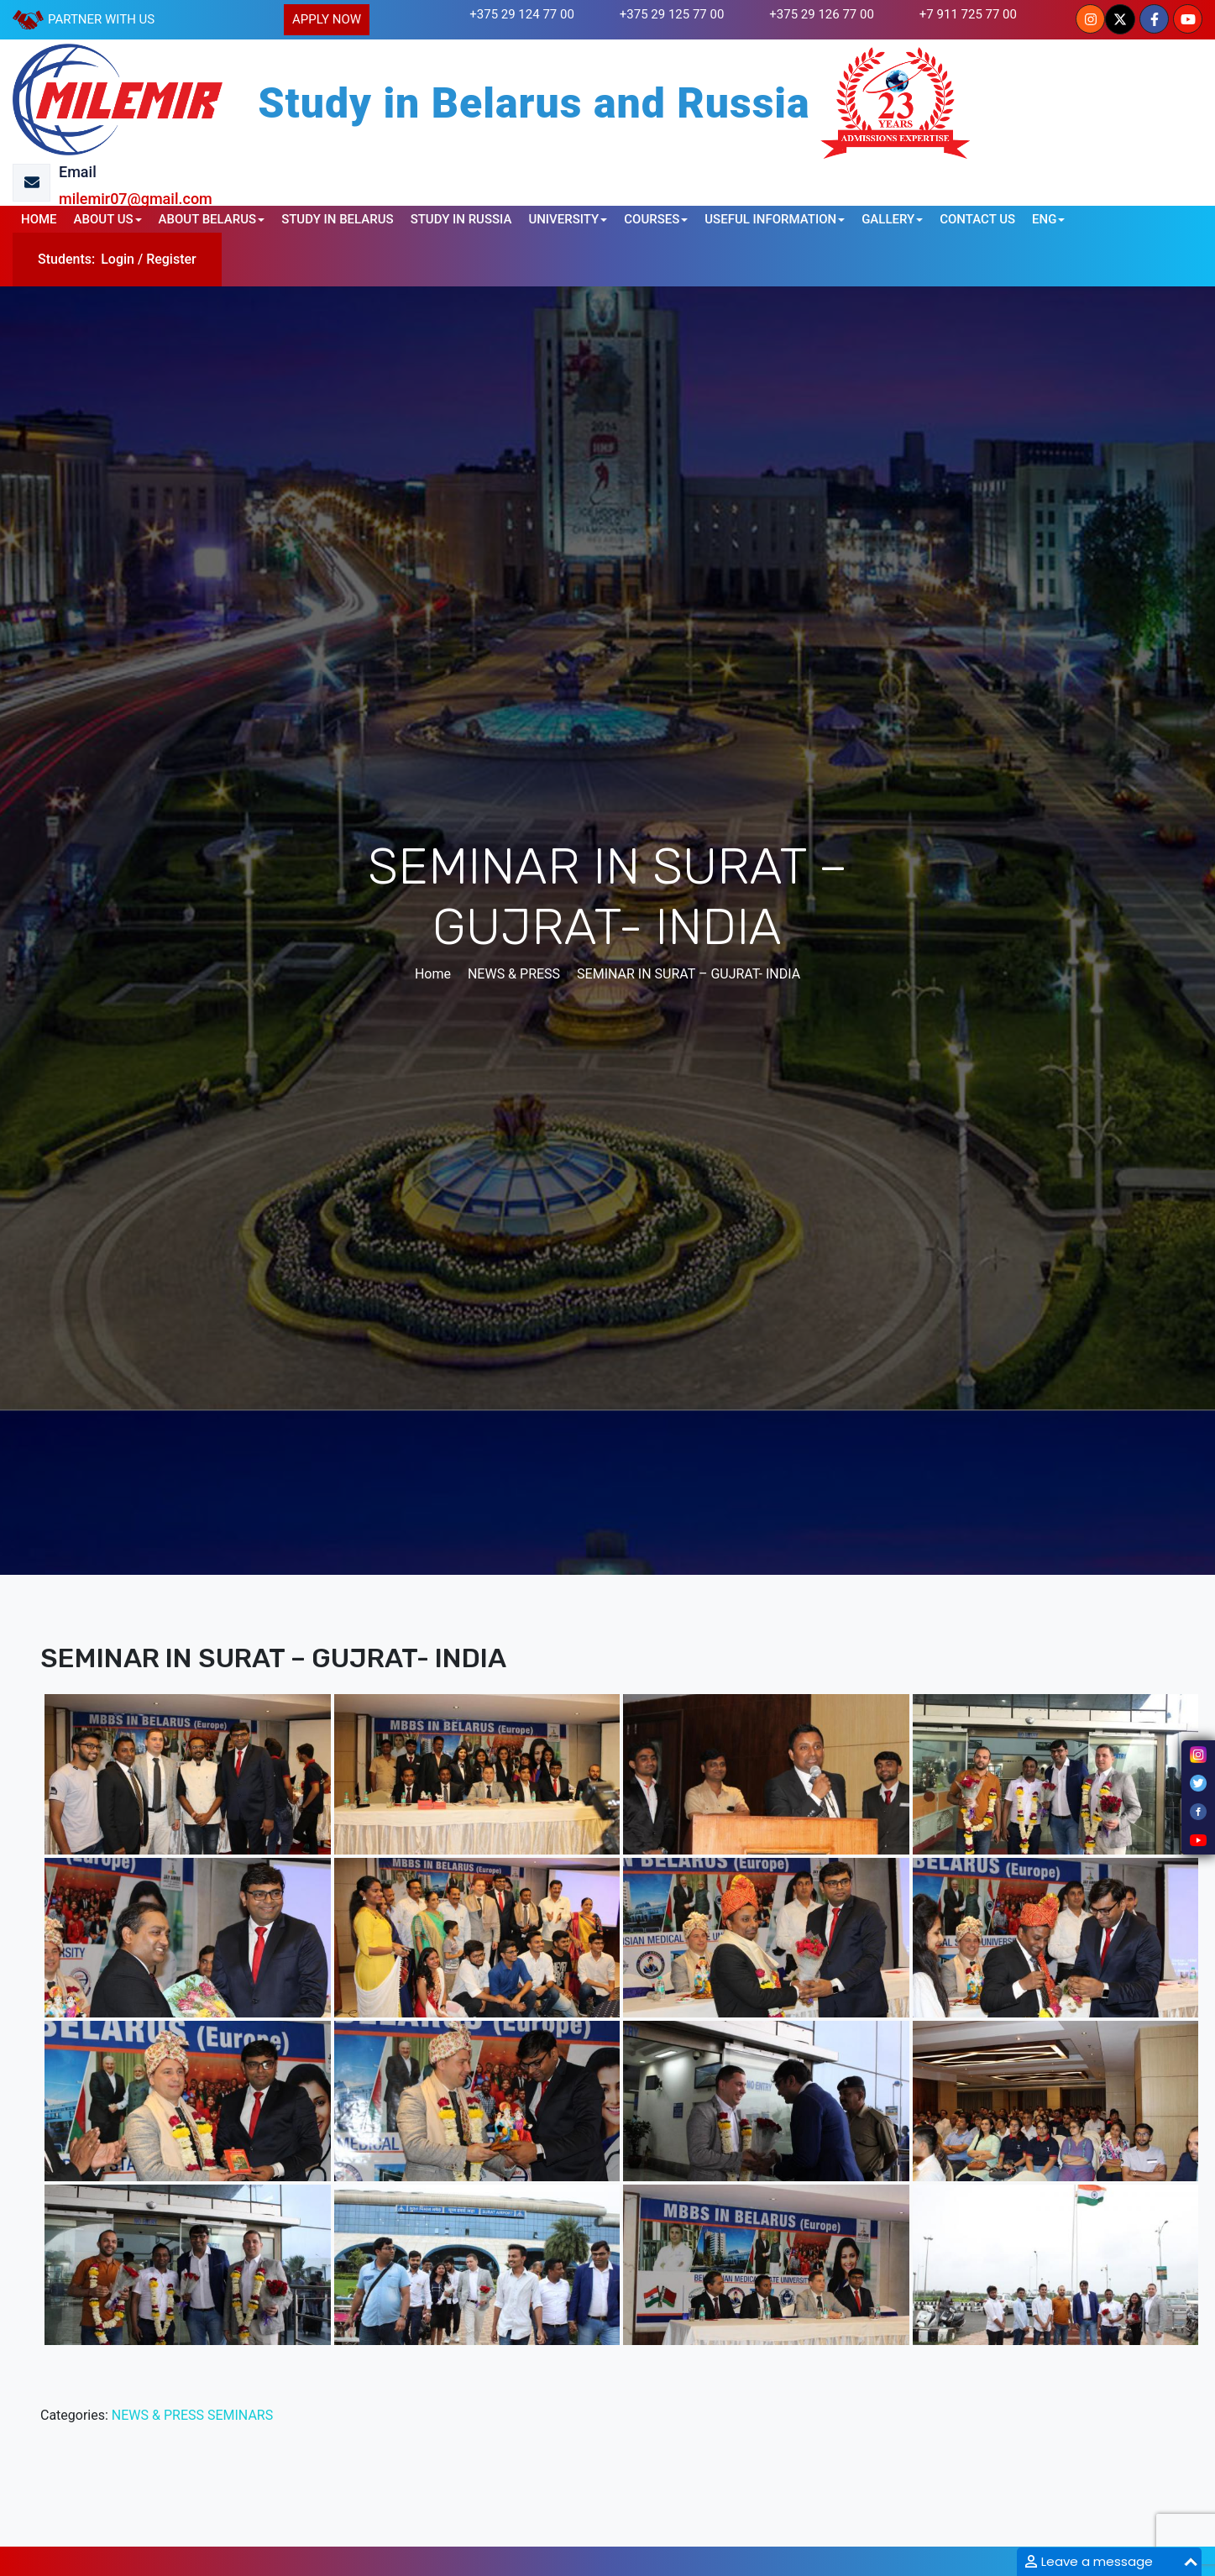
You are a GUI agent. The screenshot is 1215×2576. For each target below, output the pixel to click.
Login (117, 259)
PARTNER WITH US (101, 19)
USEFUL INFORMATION (770, 219)
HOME (39, 219)
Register (171, 259)
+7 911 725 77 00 (968, 14)
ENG (1044, 219)
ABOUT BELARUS (208, 219)
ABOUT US (104, 219)
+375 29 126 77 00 (821, 14)
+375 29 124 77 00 (521, 14)
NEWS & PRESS (158, 2415)
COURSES (651, 219)
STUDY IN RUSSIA (461, 219)
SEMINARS (240, 2415)
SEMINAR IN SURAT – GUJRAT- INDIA (688, 974)
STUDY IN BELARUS (337, 219)
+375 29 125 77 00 (672, 14)
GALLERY (887, 219)
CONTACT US (977, 219)
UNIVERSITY (563, 219)
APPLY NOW (326, 19)
